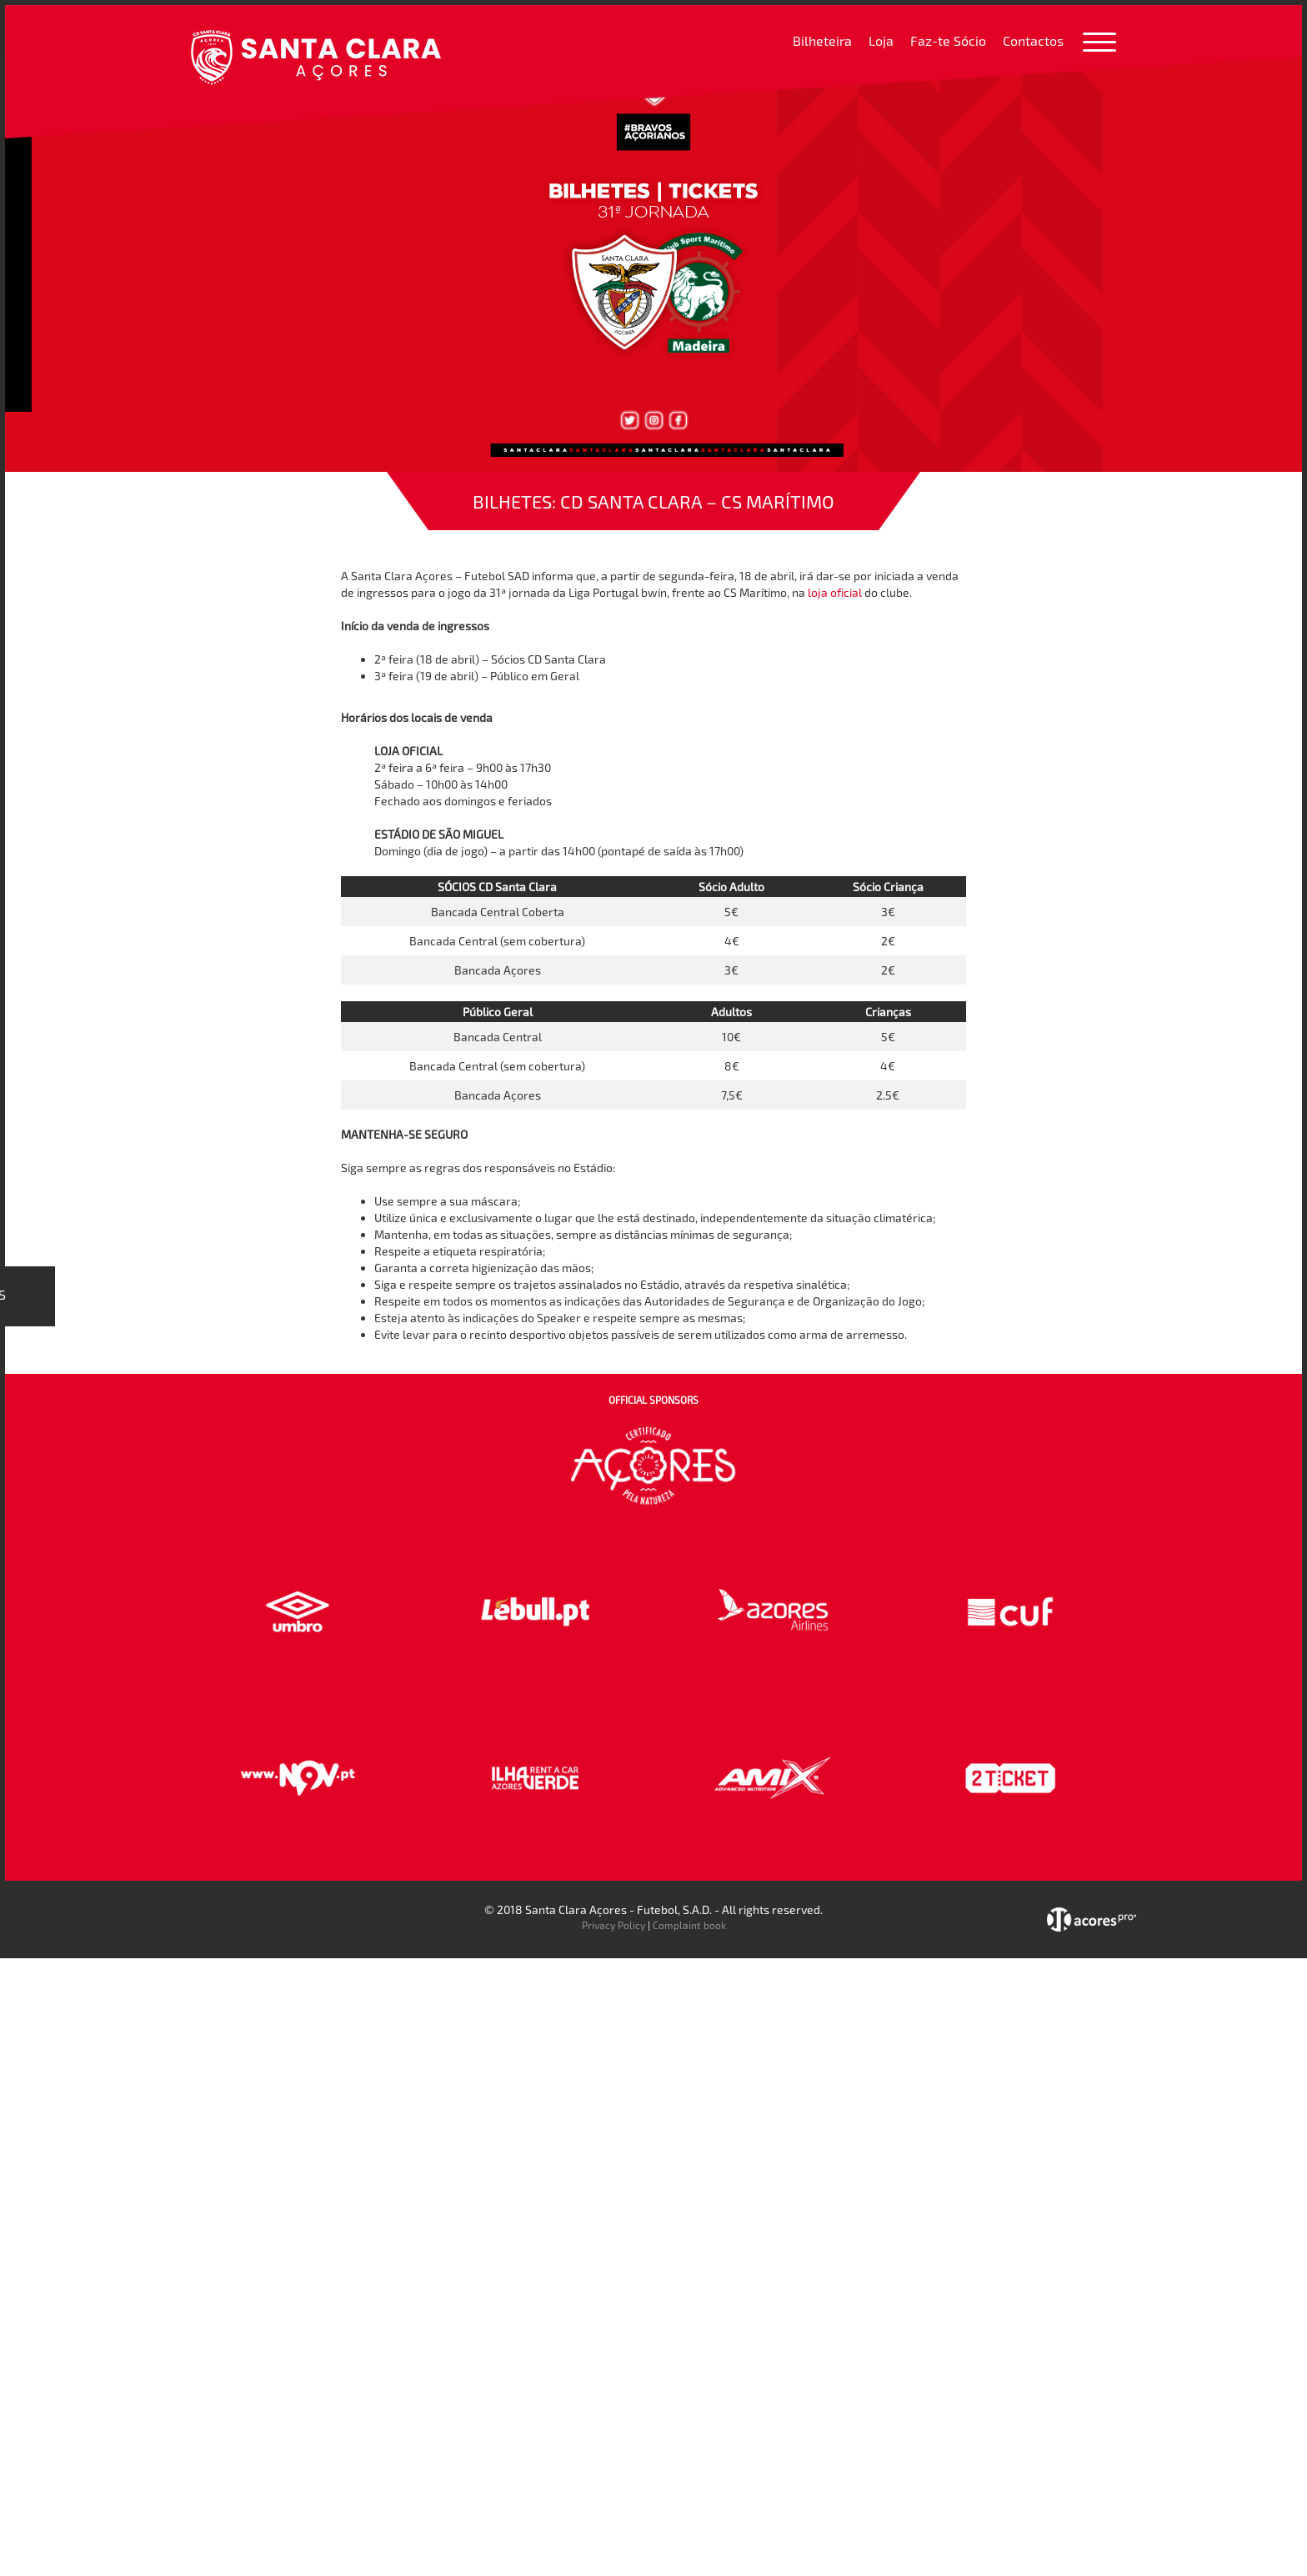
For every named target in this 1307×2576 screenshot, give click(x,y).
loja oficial (835, 592)
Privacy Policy (613, 1925)
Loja (881, 40)
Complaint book (689, 1925)
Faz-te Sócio (948, 40)
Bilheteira (822, 40)
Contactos (1033, 40)
